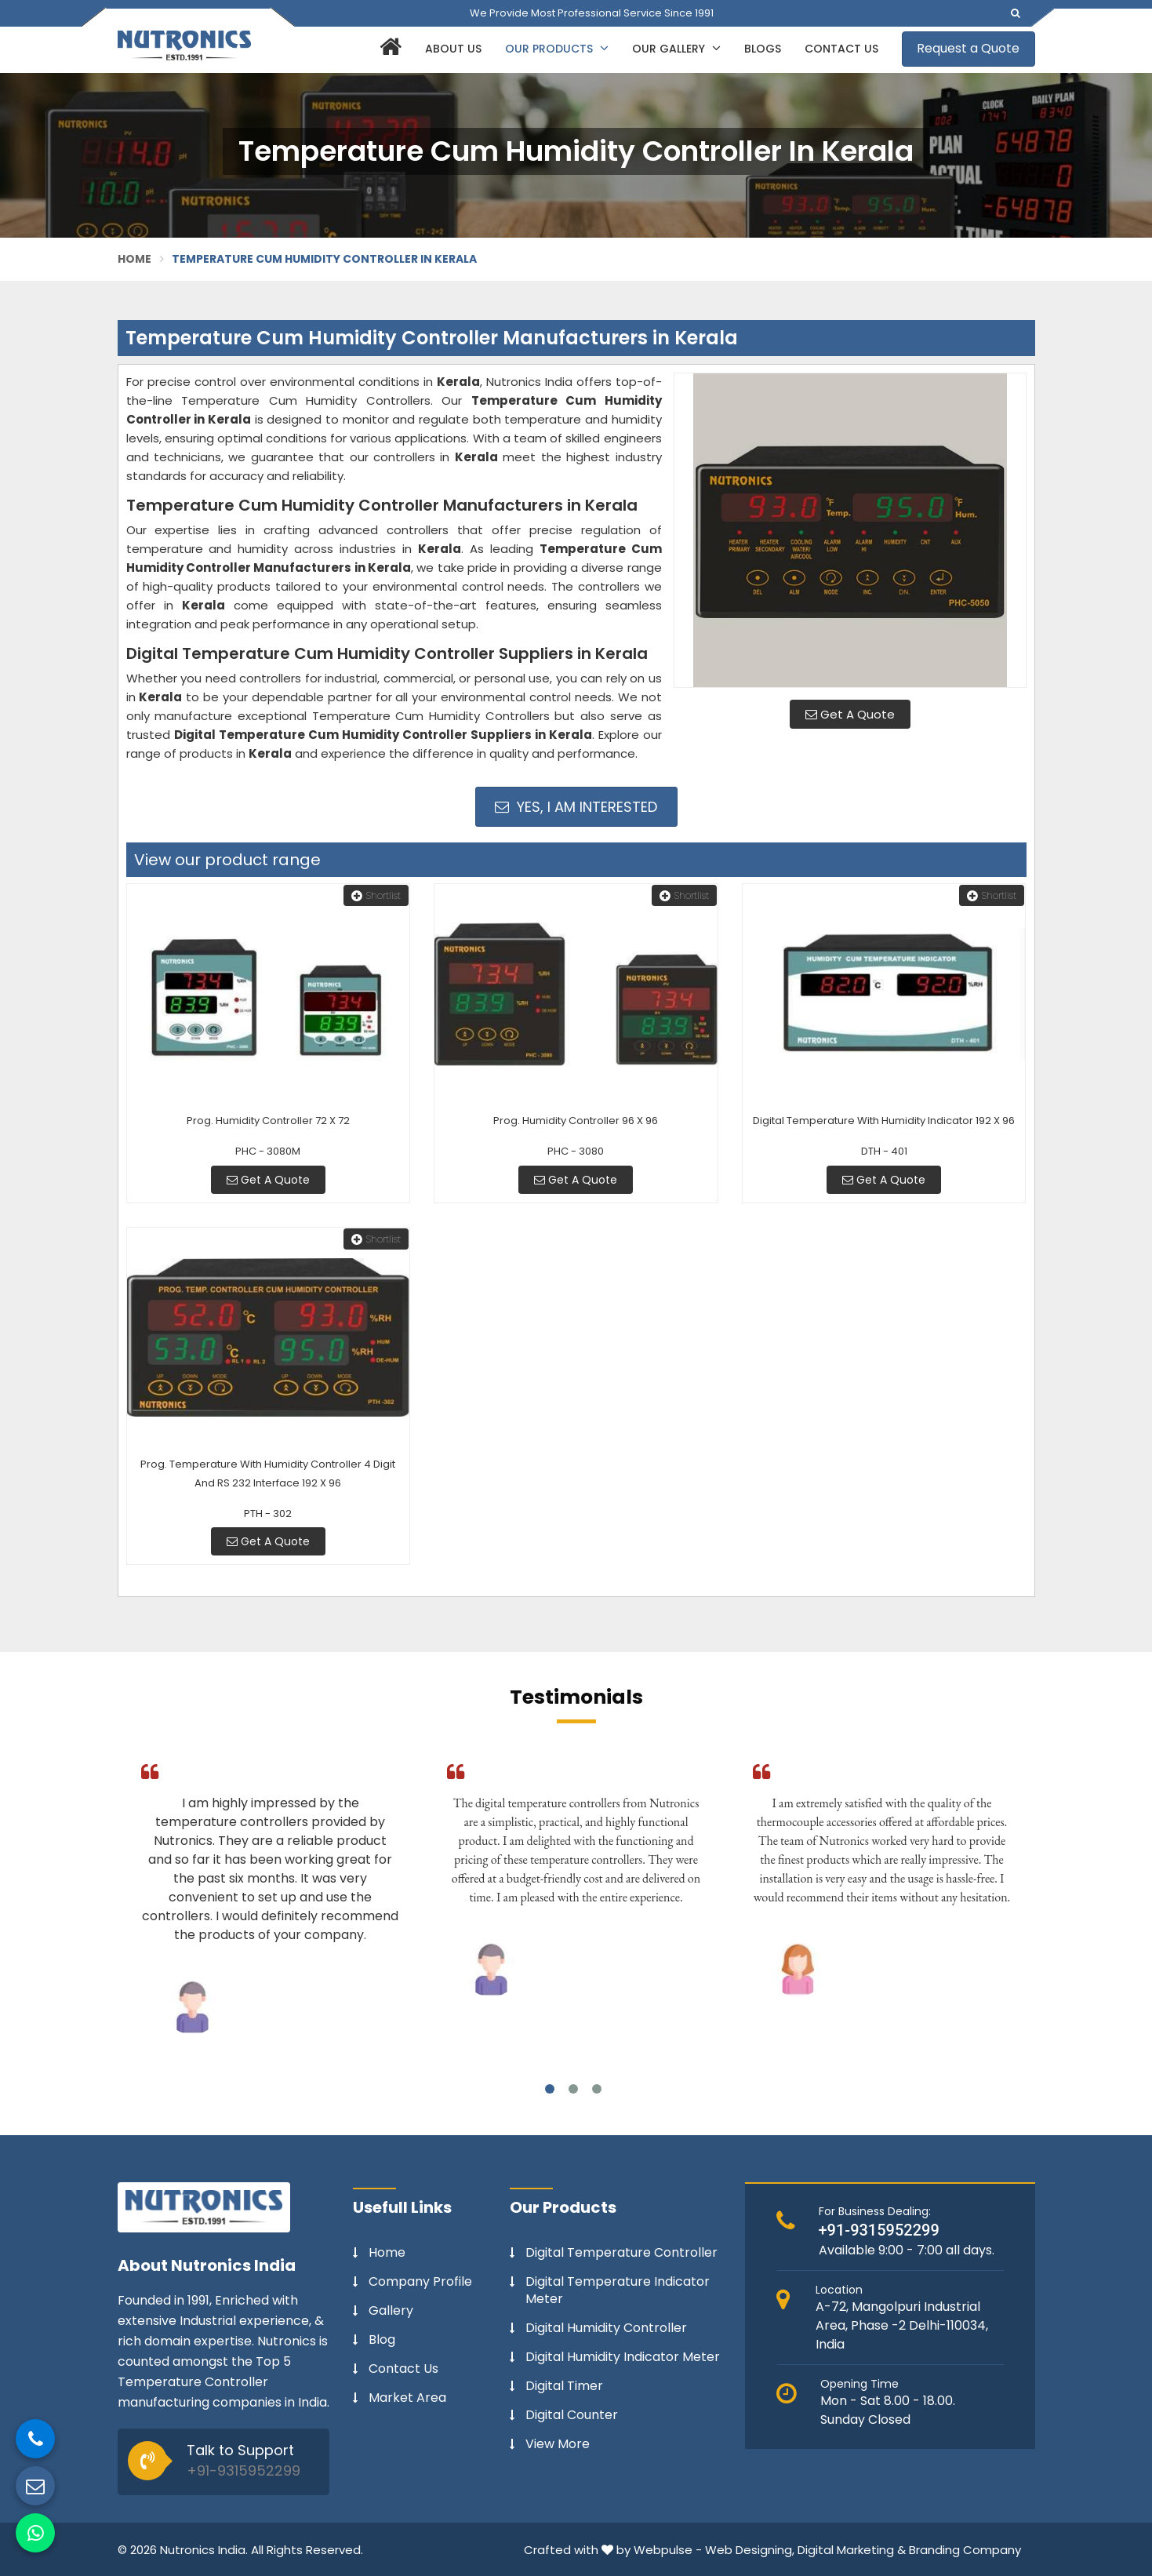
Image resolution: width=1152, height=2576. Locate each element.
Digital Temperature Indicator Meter (617, 2290)
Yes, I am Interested (576, 807)
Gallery (391, 2310)
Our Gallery (676, 48)
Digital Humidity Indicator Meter (622, 2357)
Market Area (407, 2398)
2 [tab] (573, 2089)
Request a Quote (968, 48)
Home (135, 259)
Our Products (557, 48)
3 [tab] (596, 2089)
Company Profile (420, 2281)
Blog (382, 2340)
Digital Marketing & (852, 2549)
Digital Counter (571, 2415)
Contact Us (841, 48)
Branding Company (965, 2549)
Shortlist (376, 895)
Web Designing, (749, 2549)
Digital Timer (564, 2386)
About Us (453, 48)
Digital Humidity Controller (606, 2328)
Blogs (762, 48)
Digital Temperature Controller (621, 2252)
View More (557, 2444)
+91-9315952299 (243, 2470)
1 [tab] (549, 2089)
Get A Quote (850, 714)
